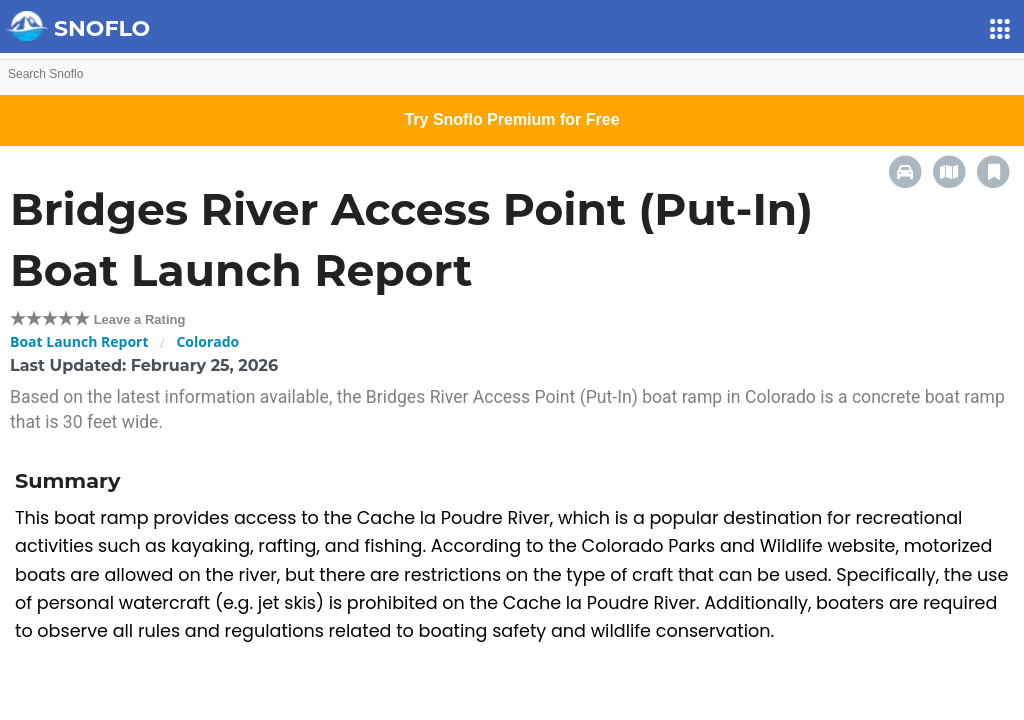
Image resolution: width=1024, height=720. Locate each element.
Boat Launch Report (79, 341)
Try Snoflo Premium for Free (511, 119)
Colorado (207, 341)
